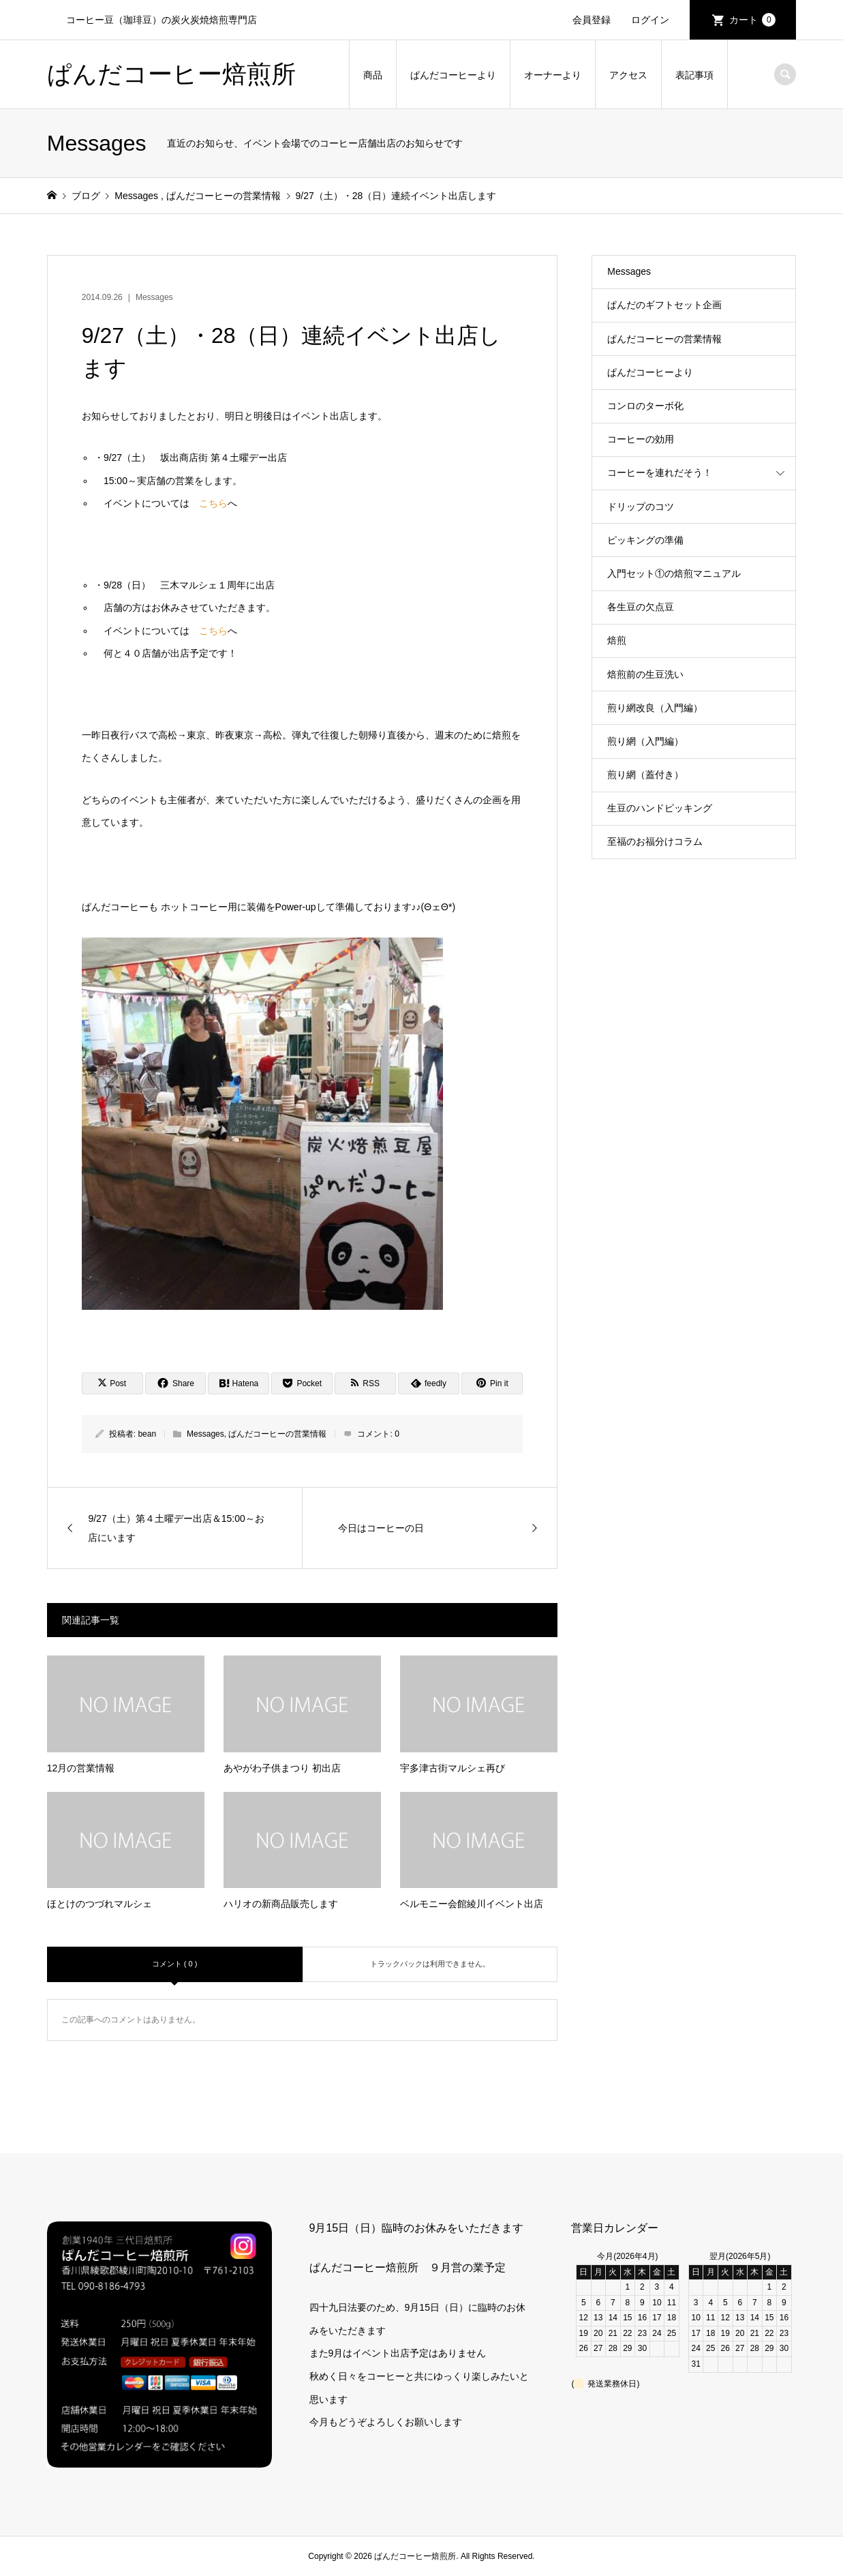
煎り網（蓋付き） (645, 774)
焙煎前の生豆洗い (645, 674)
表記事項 (694, 75)
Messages (154, 297)
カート (752, 20)
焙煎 (616, 640)
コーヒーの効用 (640, 439)
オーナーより (552, 75)
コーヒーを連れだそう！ (659, 472)
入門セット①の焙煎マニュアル (674, 573)
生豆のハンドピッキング (659, 808)
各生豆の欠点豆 (640, 606)
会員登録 (591, 19)
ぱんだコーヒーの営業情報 (277, 1434)
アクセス (628, 75)
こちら (213, 503)
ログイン (650, 19)
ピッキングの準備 (645, 540)
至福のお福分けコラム (655, 841)
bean (147, 1434)
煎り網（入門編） (645, 741)
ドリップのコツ (640, 506)
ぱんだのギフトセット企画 (664, 304)
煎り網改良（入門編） (655, 707)
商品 (372, 75)
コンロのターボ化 (645, 405)
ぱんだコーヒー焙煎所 (171, 74)
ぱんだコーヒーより (453, 75)
